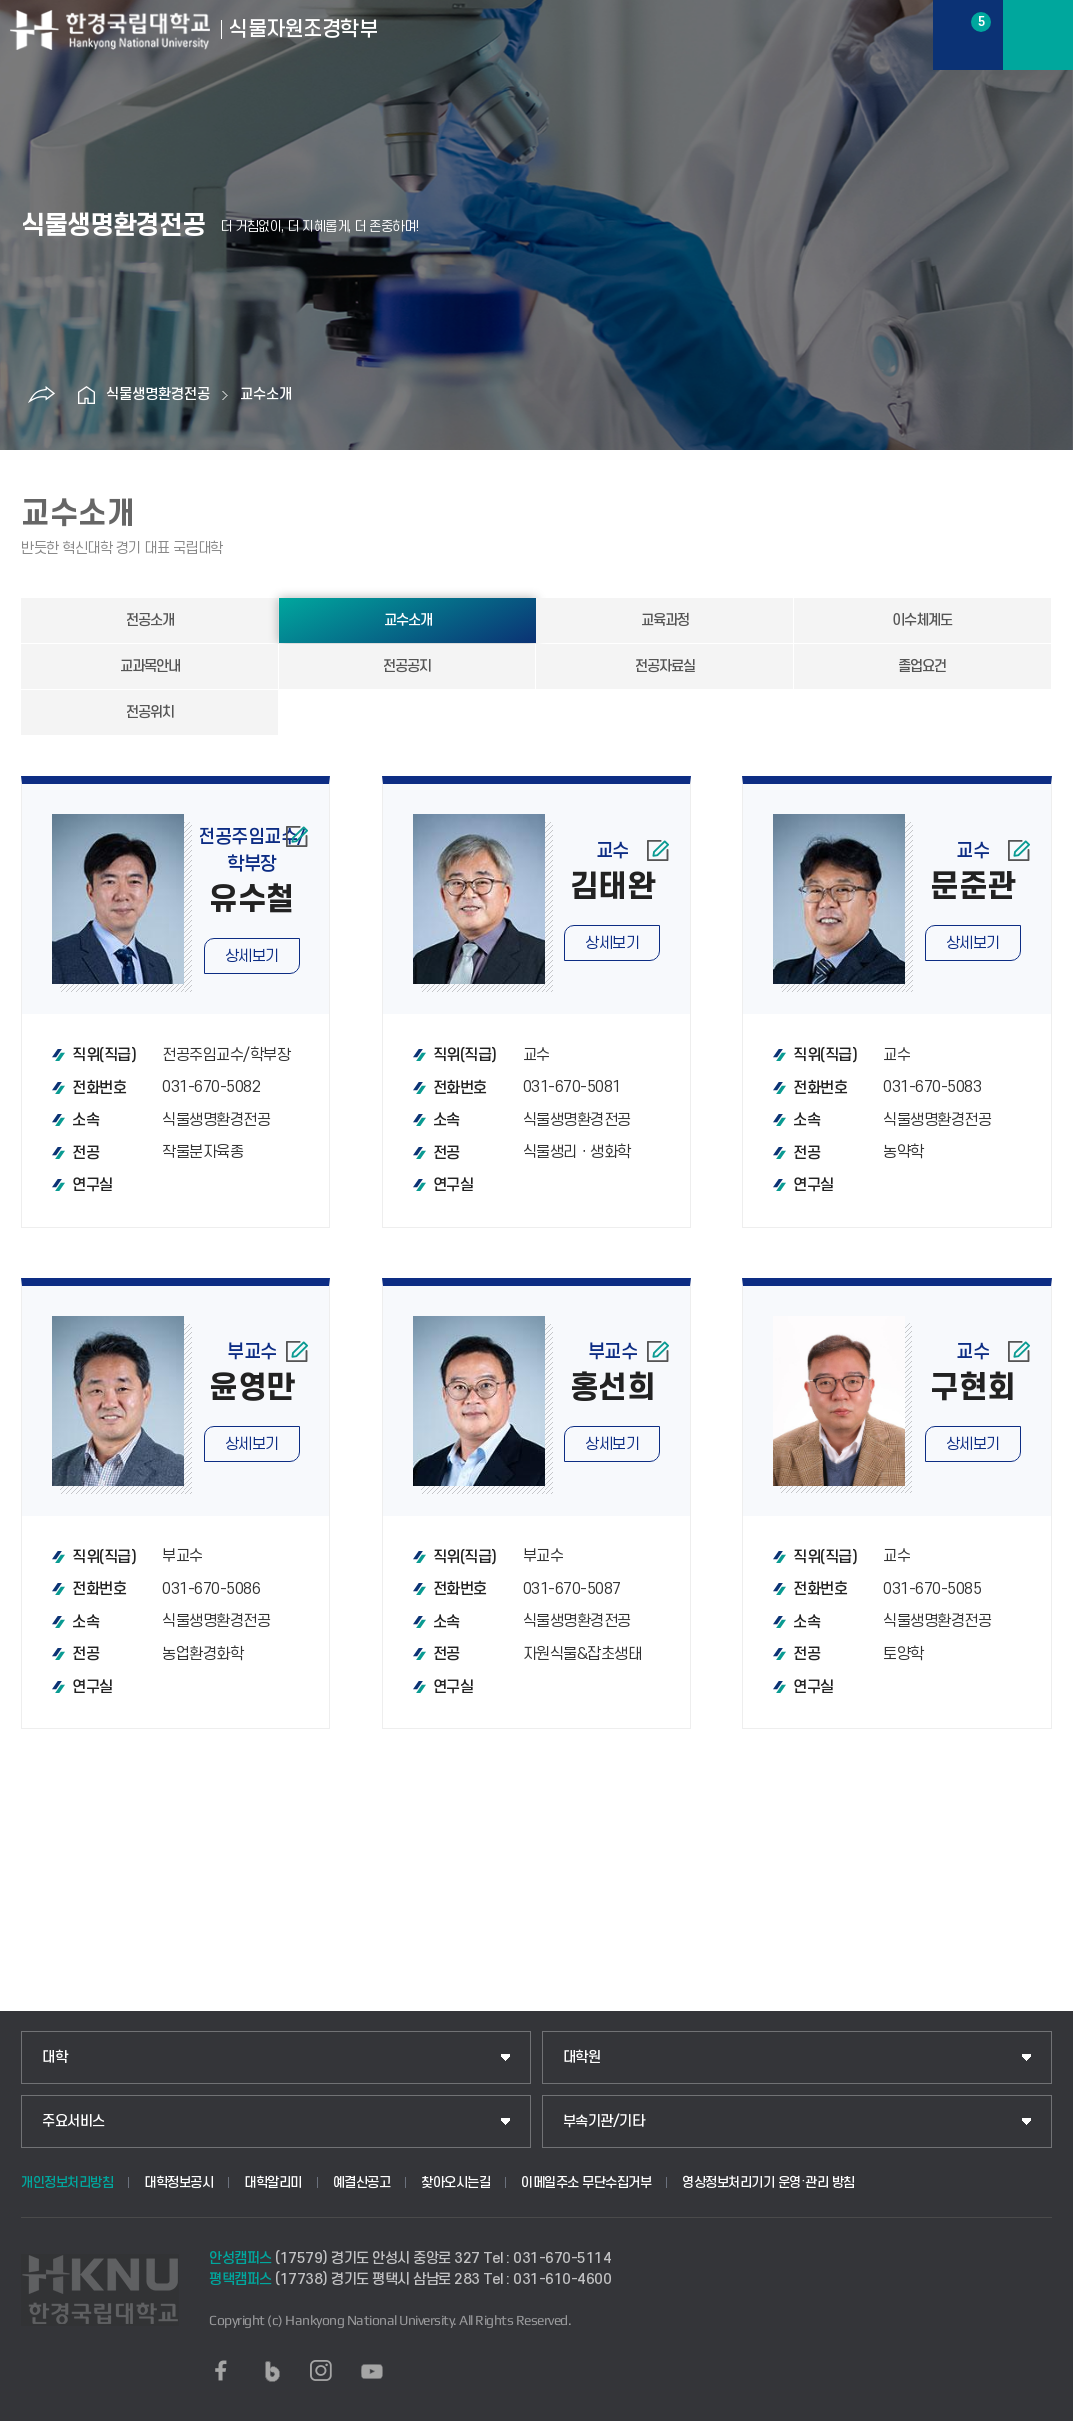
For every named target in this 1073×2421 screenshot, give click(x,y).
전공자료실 (665, 666)
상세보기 (252, 956)
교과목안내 (150, 666)
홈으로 (86, 395)
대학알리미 (273, 2182)
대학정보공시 (178, 2182)
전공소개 (150, 620)
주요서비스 (73, 2121)
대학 (54, 2057)
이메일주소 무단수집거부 (586, 2182)
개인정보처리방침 (67, 2182)
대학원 (582, 2057)
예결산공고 (362, 2182)
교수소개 (266, 394)
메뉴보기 (1038, 35)
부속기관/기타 (604, 2121)
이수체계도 (922, 620)
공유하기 (41, 395)
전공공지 (407, 666)
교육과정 (665, 620)
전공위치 (150, 712)
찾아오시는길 (455, 2182)
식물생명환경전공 (158, 394)
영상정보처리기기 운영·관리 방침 (768, 2182)
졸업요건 (922, 666)
